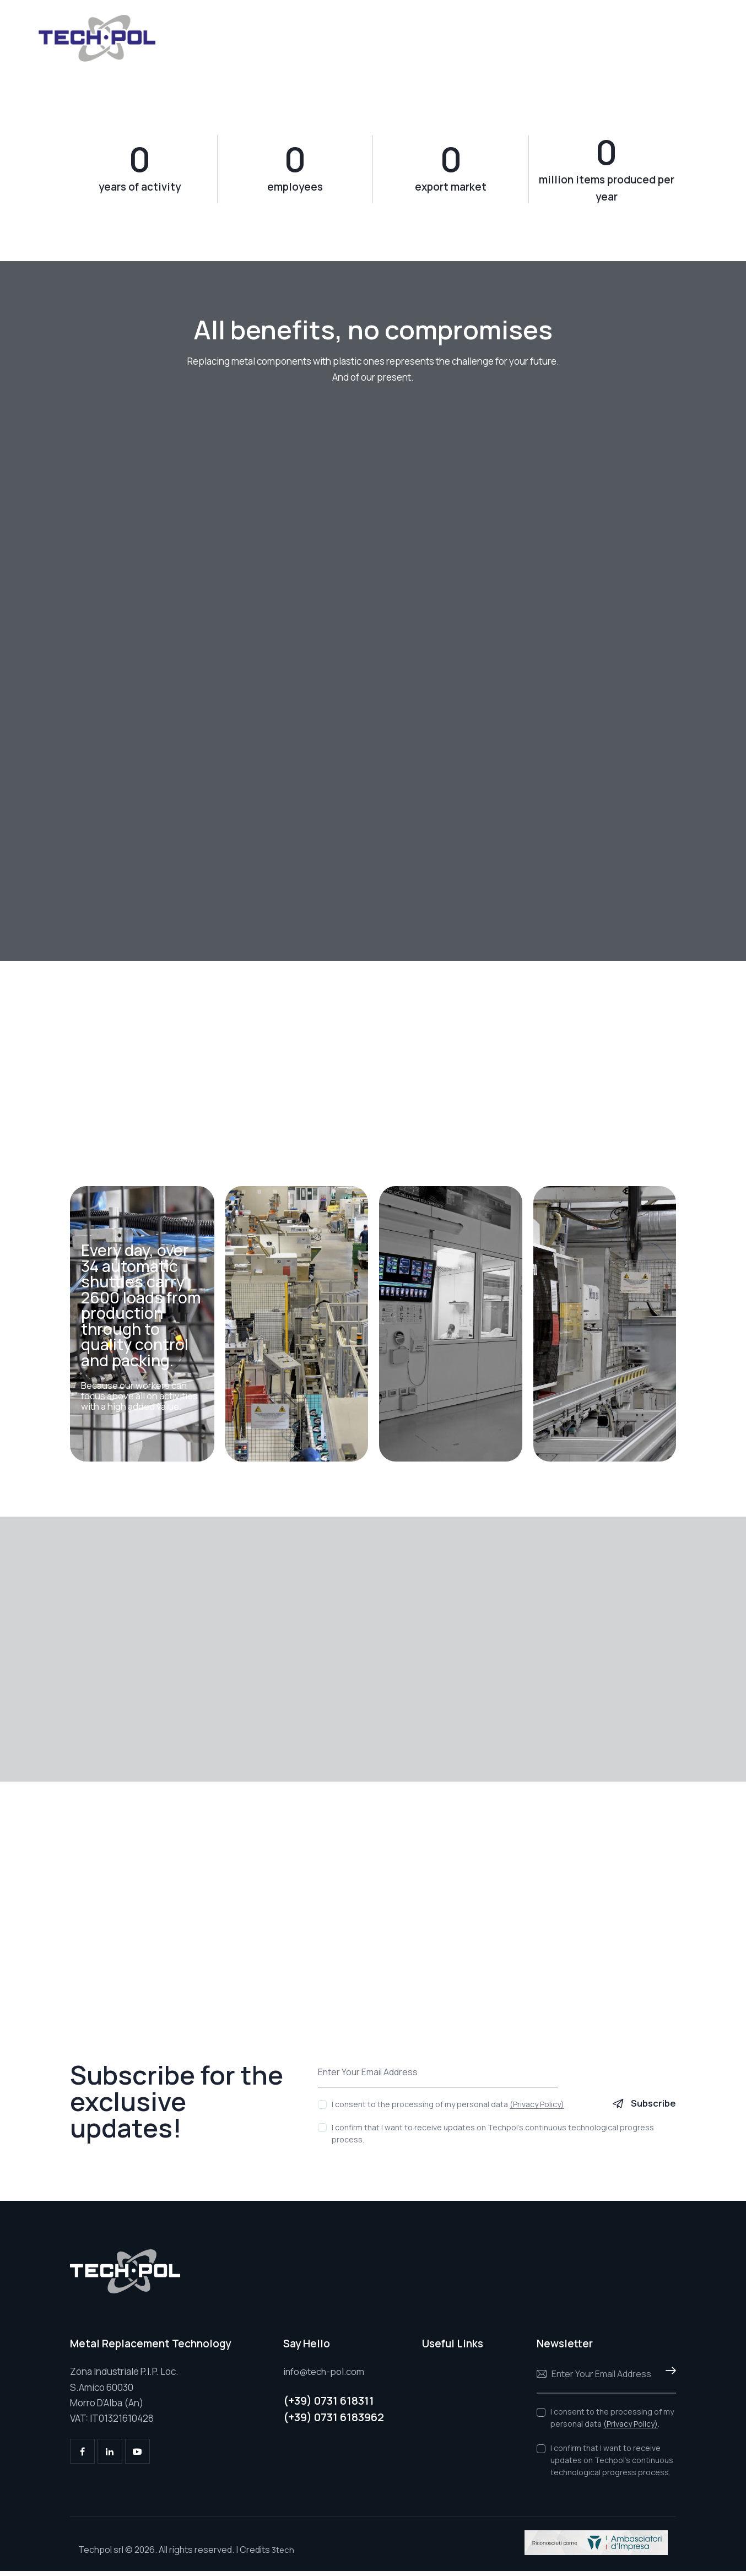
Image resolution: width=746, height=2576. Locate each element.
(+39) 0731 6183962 (333, 2422)
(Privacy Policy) (537, 2110)
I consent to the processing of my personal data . (449, 2109)
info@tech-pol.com (324, 2377)
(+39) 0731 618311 (328, 2405)
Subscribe (652, 2109)
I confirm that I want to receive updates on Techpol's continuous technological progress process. (493, 2139)
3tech (283, 2555)
